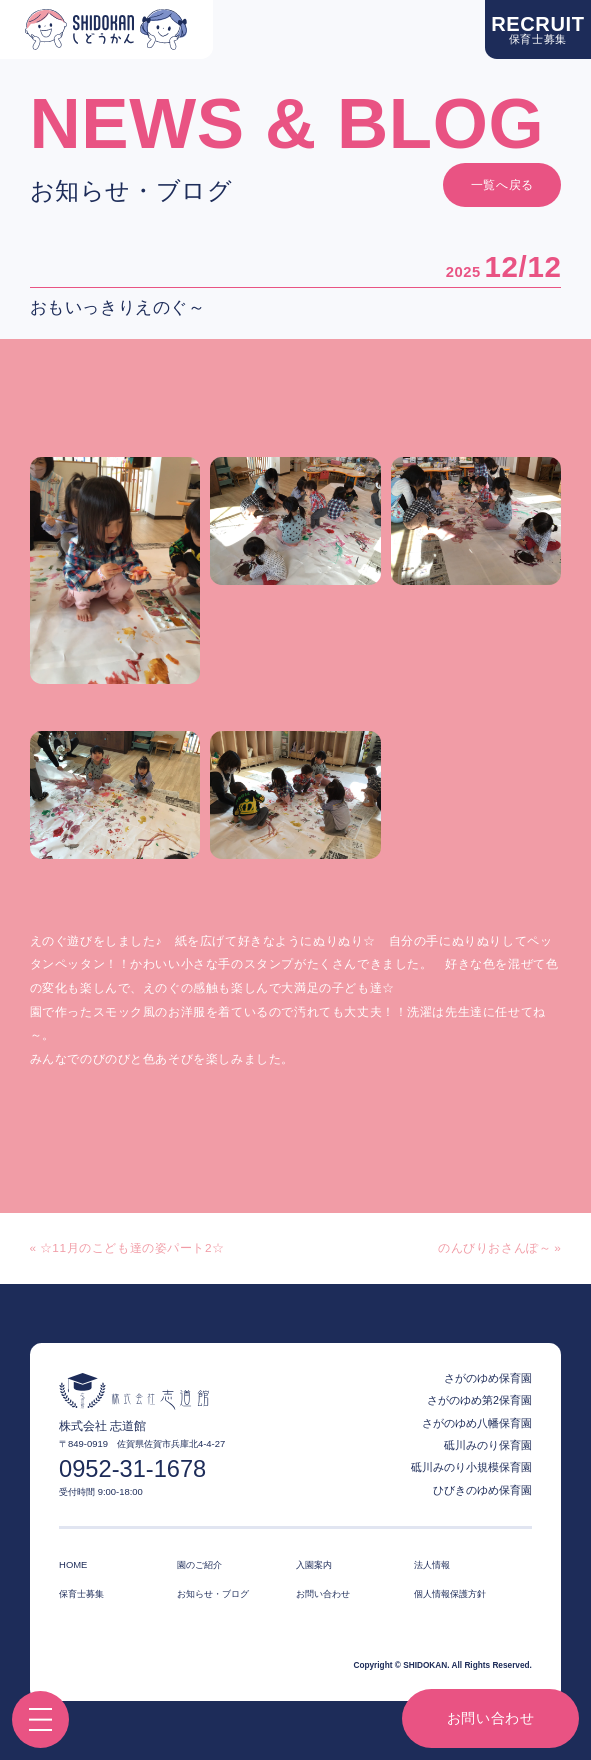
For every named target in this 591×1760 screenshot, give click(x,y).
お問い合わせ (491, 1718)
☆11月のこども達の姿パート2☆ (132, 1249)
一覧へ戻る (502, 185)
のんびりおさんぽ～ (494, 1249)
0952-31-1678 (132, 1470)
